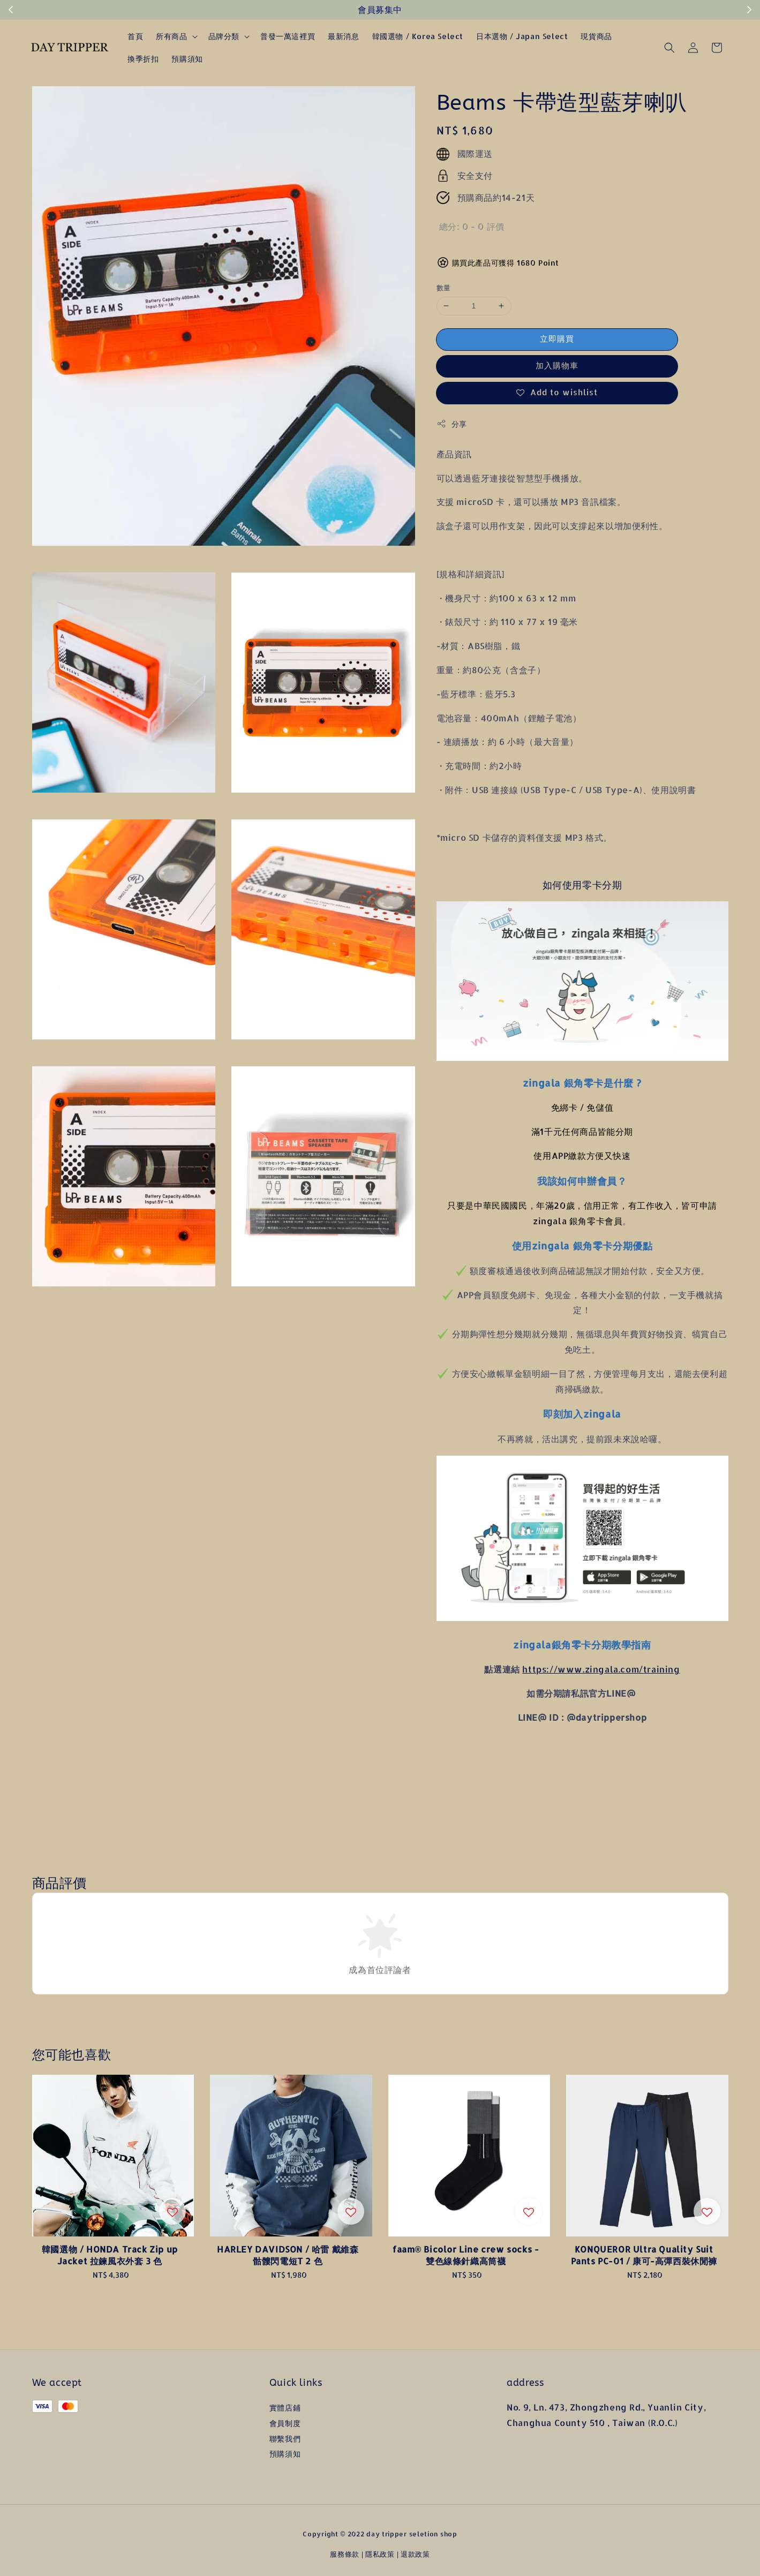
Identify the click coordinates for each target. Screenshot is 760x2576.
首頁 (135, 36)
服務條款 (344, 2554)
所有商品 (171, 36)
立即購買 (557, 339)
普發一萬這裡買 (287, 36)
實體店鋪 (284, 2407)
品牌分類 (223, 36)
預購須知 (186, 58)
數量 (444, 287)
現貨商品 (596, 36)
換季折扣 (143, 58)
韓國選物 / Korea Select (417, 36)
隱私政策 (380, 2554)
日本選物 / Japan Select (522, 36)
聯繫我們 (284, 2438)
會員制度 (284, 2423)
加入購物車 (557, 365)
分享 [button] (452, 423)
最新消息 (343, 36)
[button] (669, 47)
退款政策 (415, 2554)
